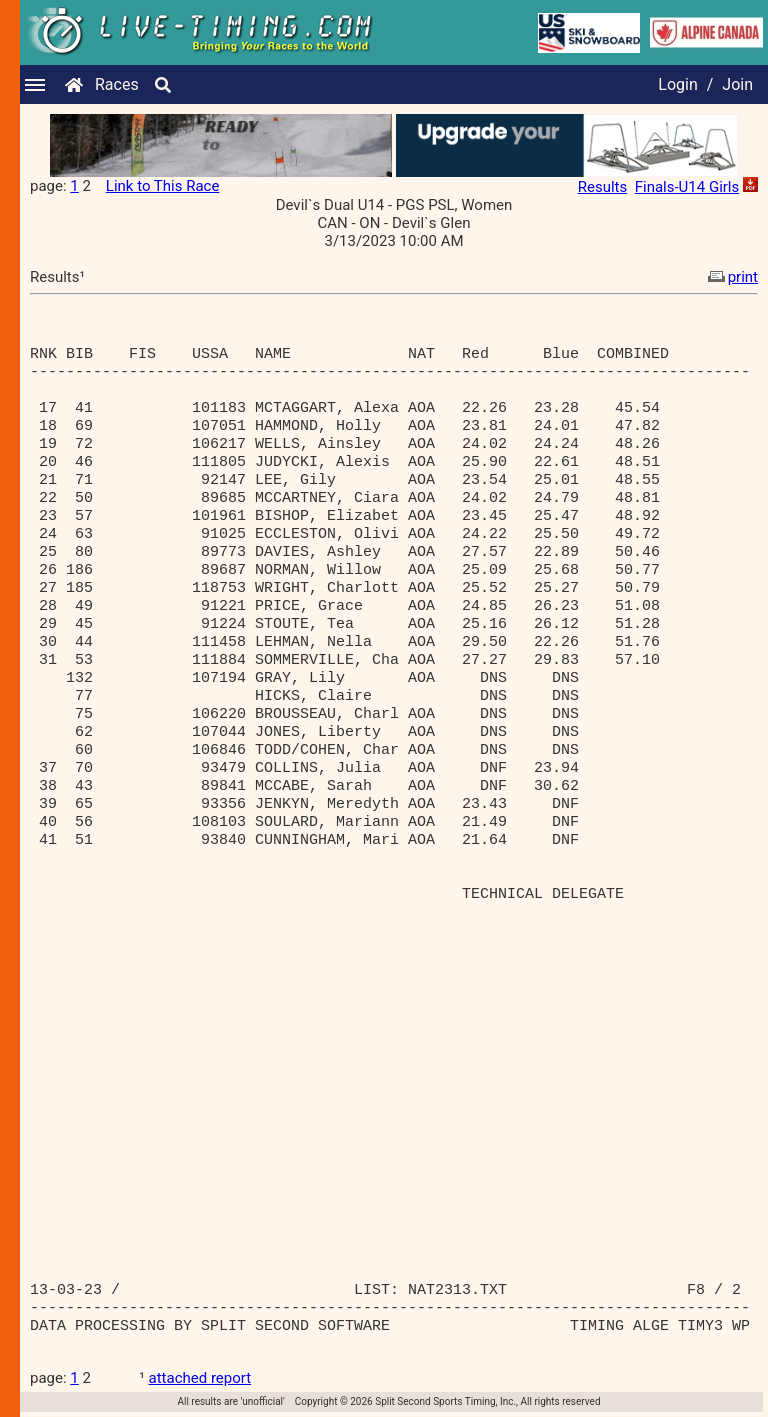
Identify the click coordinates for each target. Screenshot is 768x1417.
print (731, 277)
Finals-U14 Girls (687, 187)
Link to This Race (163, 186)
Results (603, 187)
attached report (200, 1378)
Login (677, 84)
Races (117, 84)
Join (737, 84)
